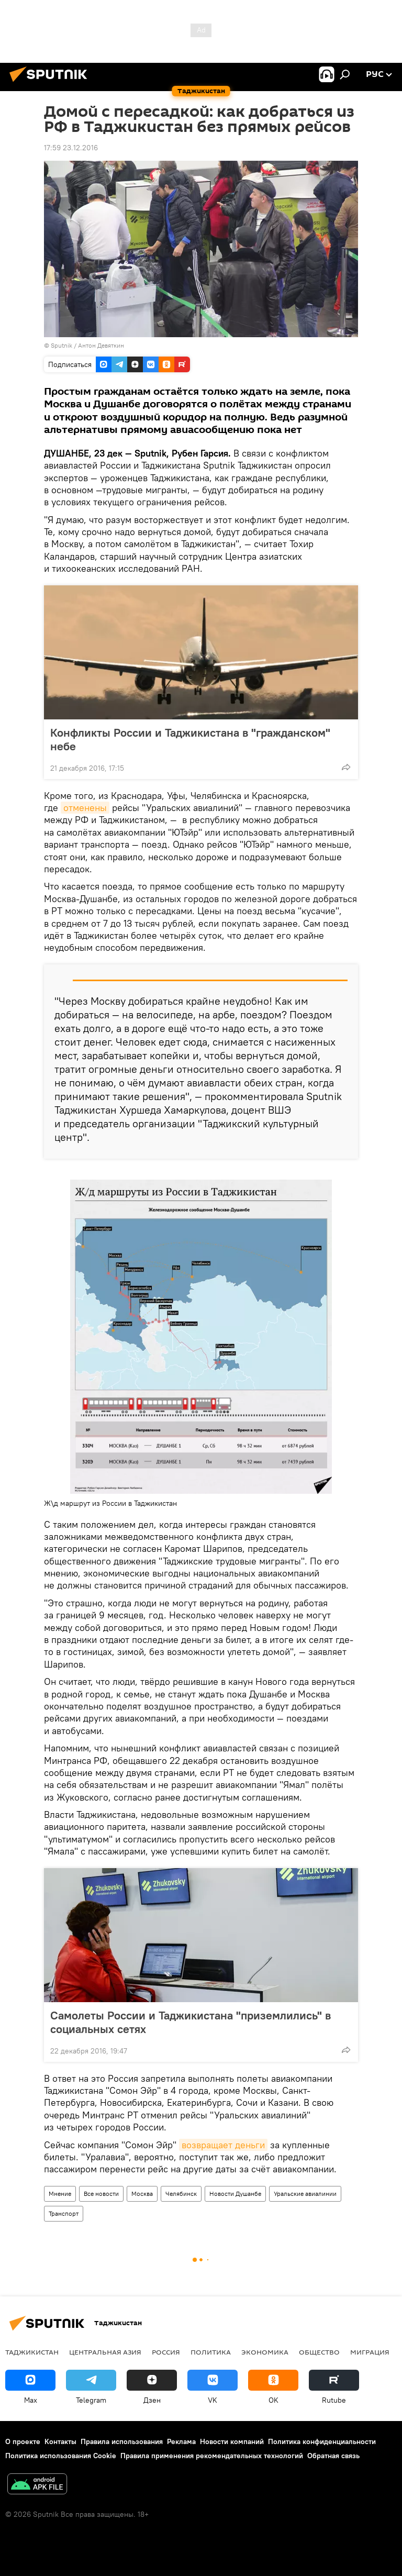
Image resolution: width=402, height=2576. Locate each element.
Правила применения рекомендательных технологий (211, 2455)
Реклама (181, 2441)
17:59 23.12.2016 (71, 147)
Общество (319, 2352)
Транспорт (64, 2213)
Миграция (369, 2352)
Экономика (264, 2352)
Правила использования (122, 2441)
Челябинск (181, 2193)
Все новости (101, 2193)
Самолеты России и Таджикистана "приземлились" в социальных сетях (190, 2022)
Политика (211, 2352)
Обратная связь (333, 2455)
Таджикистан (32, 2352)
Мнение (60, 2193)
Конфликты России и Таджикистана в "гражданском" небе (190, 739)
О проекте (22, 2441)
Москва (142, 2193)
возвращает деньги (223, 2145)
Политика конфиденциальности (322, 2441)
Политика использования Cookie (60, 2455)
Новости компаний (232, 2441)
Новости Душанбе (235, 2193)
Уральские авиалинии (305, 2193)
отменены (85, 808)
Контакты (60, 2441)
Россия (166, 2352)
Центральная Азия (105, 2352)
